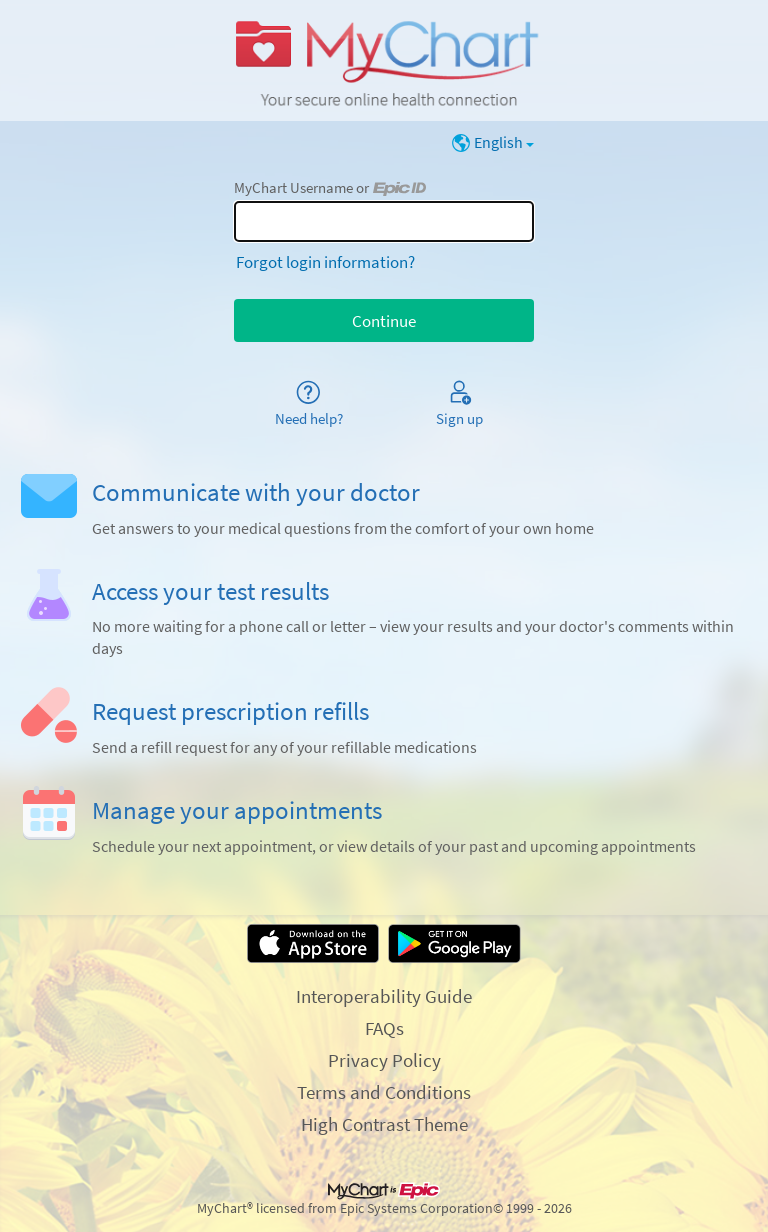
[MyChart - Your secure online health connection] (384, 61)
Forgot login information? (325, 262)
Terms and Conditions (384, 1092)
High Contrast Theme (384, 1124)
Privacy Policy (384, 1060)
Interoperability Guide (384, 996)
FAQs (384, 1028)
